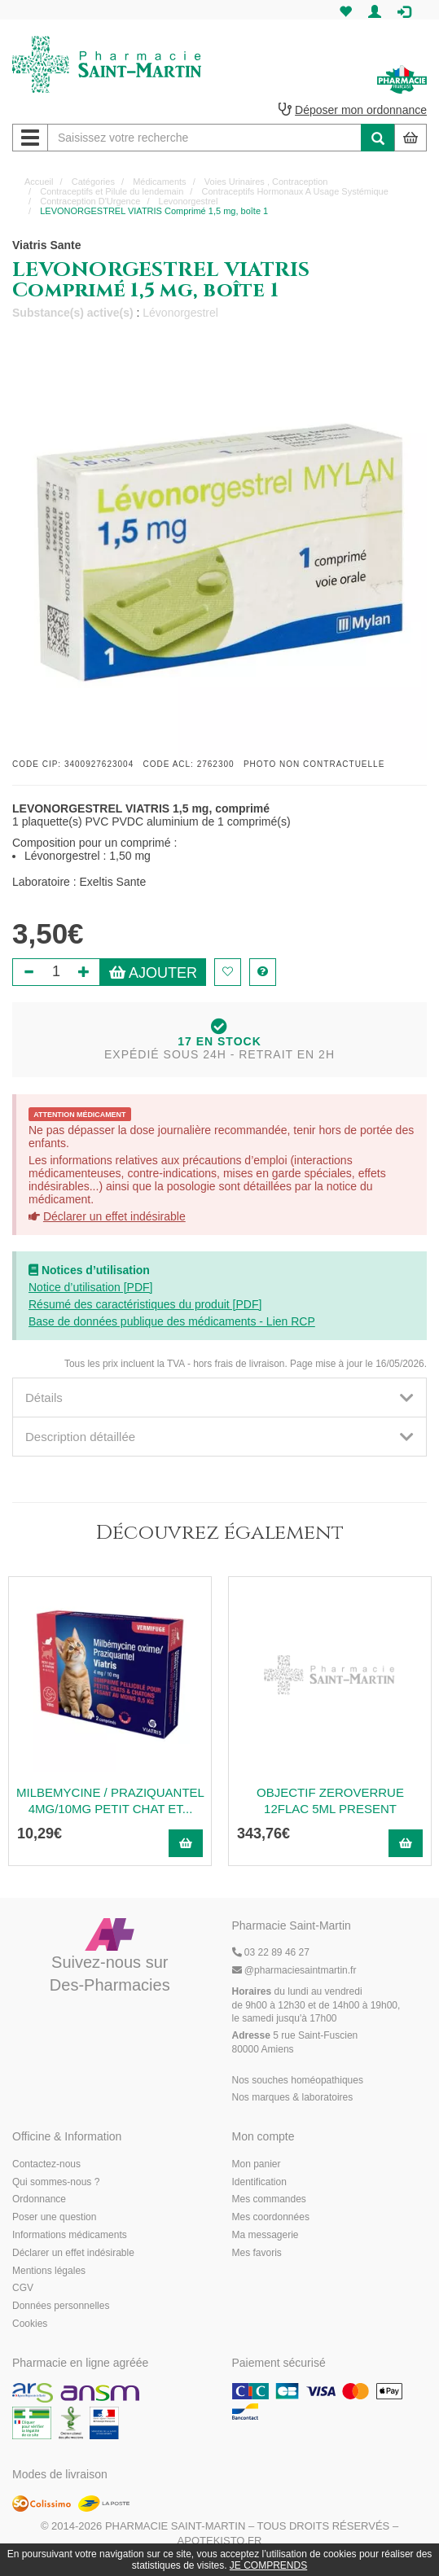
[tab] (219, 1397)
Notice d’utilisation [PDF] (91, 1287)
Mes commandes (269, 2199)
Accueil (38, 181)
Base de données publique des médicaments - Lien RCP (172, 1321)
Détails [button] (219, 1397)
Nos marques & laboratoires (292, 2097)
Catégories (93, 181)
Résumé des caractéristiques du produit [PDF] (145, 1304)
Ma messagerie (265, 2235)
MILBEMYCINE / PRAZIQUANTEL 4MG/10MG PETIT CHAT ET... (110, 1800)
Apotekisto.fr (220, 2540)
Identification (259, 2182)
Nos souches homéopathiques (297, 2080)
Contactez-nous (46, 2164)
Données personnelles (60, 2305)
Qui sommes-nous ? (55, 2182)
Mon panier (256, 2164)
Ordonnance (39, 2199)
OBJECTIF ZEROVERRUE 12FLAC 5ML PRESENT (330, 1800)
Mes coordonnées (270, 2217)
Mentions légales (49, 2270)
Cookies (29, 2323)
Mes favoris (257, 2252)
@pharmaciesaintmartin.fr (294, 1970)
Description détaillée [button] (219, 1437)
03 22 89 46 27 (270, 1952)
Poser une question (54, 2217)
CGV (22, 2287)
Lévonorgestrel (180, 312)
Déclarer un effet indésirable (114, 1216)
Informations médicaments (69, 2235)
